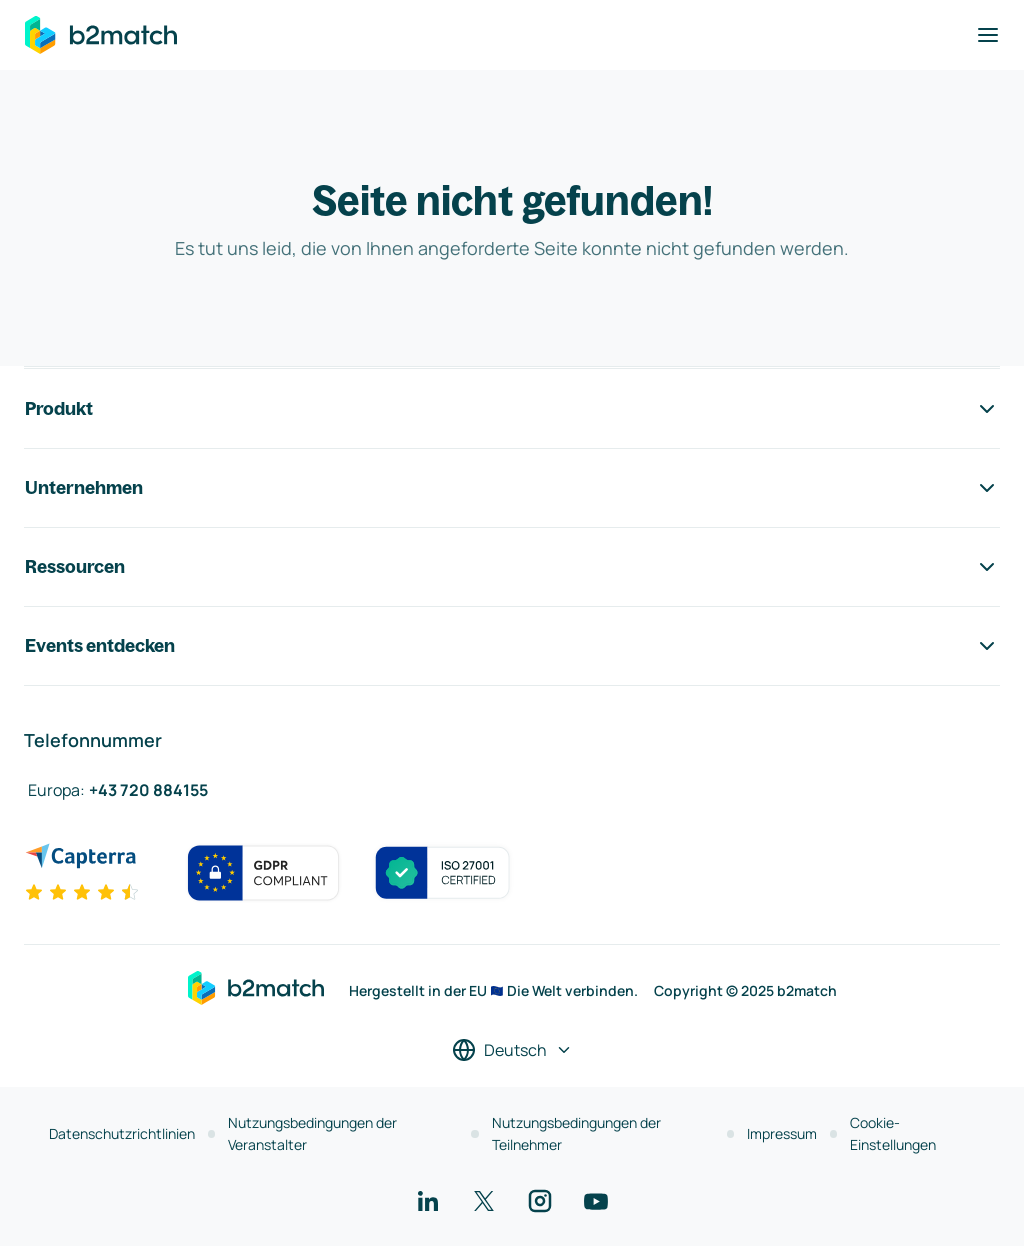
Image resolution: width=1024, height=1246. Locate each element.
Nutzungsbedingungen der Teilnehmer (576, 1133)
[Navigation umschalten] (988, 35)
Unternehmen (512, 488)
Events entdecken (512, 646)
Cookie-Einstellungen (893, 1133)
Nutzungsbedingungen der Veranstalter (312, 1133)
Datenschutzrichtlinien (122, 1133)
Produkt (512, 409)
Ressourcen (512, 567)
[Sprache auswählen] (512, 1050)
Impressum (782, 1133)
